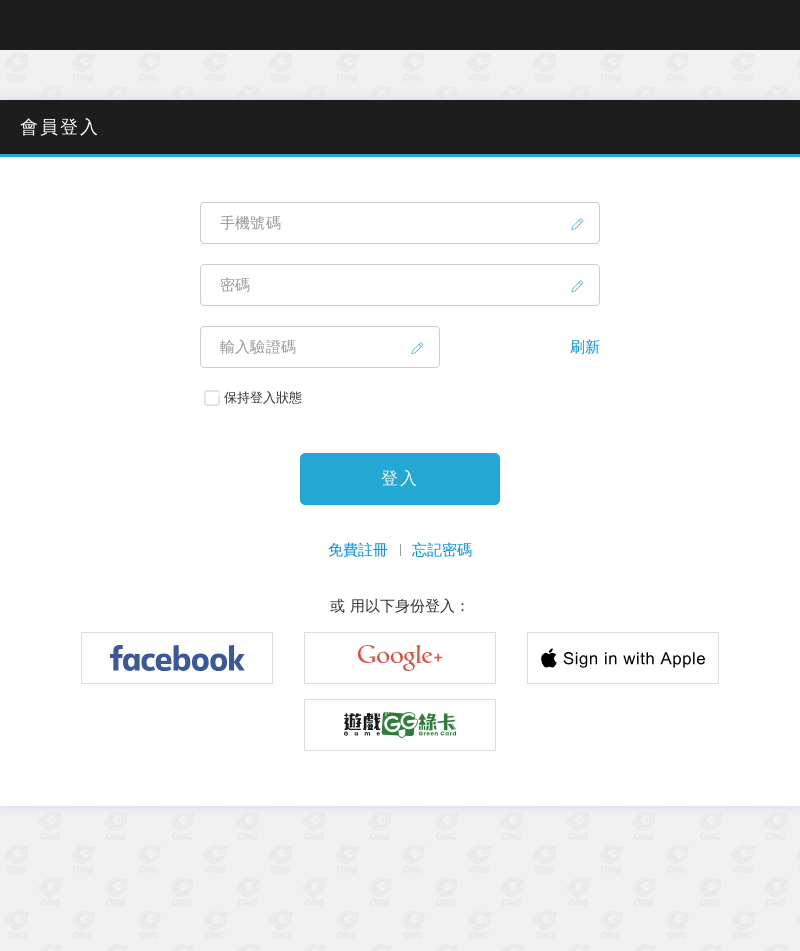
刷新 (585, 346)
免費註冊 (358, 549)
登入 (400, 478)
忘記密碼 (442, 549)
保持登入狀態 (253, 397)
